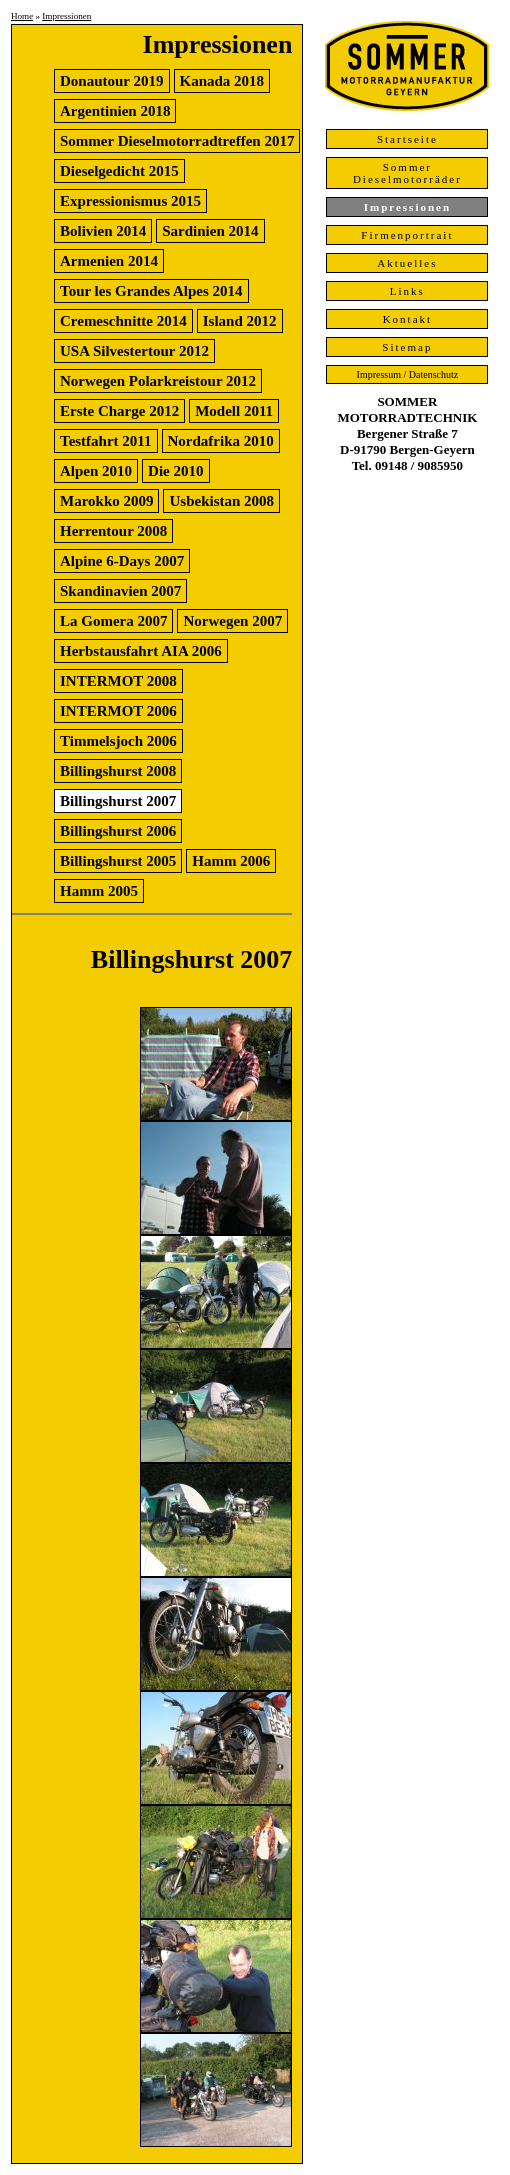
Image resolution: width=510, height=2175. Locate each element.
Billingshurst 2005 (118, 861)
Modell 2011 (234, 411)
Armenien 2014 (109, 261)
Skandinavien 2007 (120, 591)
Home (22, 16)
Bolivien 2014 (103, 231)
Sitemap (407, 347)
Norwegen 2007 (232, 621)
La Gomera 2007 (113, 621)
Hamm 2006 (231, 861)
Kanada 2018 (222, 81)
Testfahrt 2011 (106, 441)
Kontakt (407, 319)
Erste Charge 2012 (119, 411)
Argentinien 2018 (115, 111)
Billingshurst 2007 (118, 801)
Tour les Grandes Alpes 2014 (151, 291)
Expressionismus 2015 (130, 201)
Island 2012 (240, 321)
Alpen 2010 (96, 471)
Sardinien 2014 (210, 231)
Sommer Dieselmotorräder (407, 173)
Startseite (407, 139)
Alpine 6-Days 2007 (122, 561)
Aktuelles (407, 263)
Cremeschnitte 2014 (123, 321)
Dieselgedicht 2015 (119, 171)
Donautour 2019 (112, 81)
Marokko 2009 (106, 501)
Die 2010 (175, 471)
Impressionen (66, 16)
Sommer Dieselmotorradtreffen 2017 (177, 141)
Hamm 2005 (99, 891)
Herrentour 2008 (113, 531)
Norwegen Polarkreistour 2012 (158, 381)
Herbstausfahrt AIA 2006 (141, 651)
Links (407, 291)
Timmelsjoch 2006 (118, 741)
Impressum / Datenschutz (408, 374)
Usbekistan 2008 (221, 501)
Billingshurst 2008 (118, 771)
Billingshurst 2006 (118, 831)
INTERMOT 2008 (118, 681)
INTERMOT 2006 (118, 711)
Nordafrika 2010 (221, 441)
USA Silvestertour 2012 (134, 351)
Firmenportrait (407, 235)
